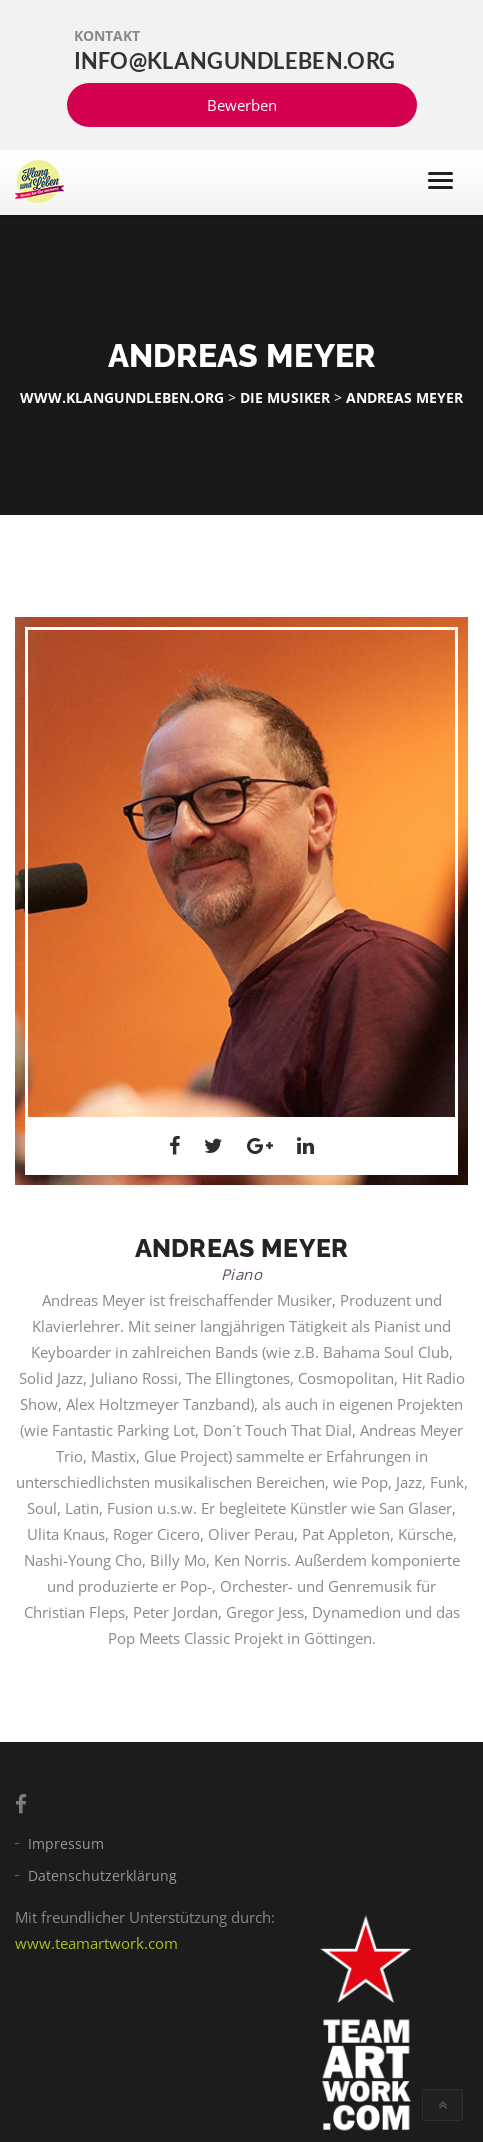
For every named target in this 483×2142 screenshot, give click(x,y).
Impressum (66, 1843)
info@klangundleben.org (235, 60)
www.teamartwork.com (96, 1943)
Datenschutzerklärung (102, 1875)
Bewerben (242, 105)
